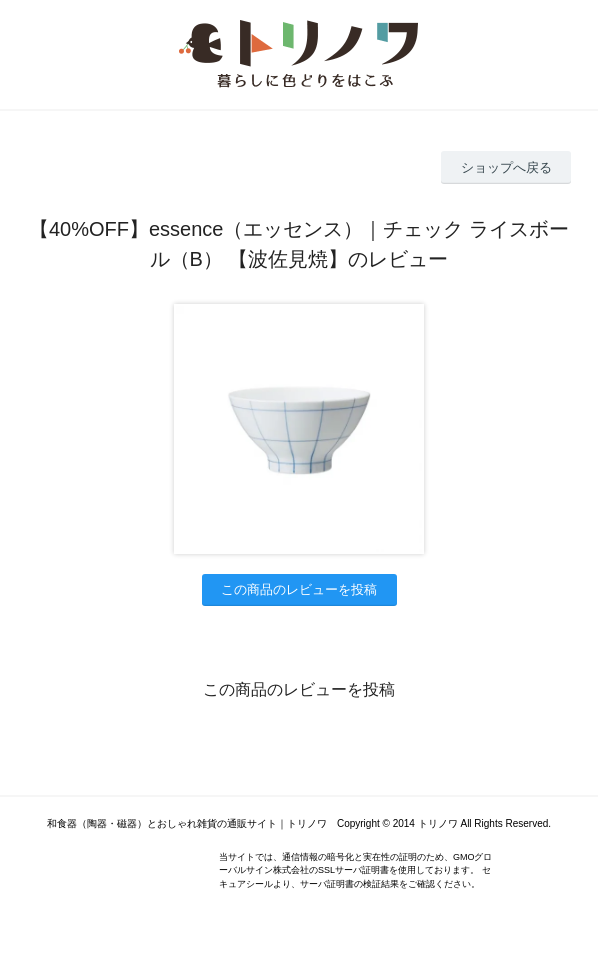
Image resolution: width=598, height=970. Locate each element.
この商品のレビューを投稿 (299, 589)
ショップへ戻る (506, 167)
